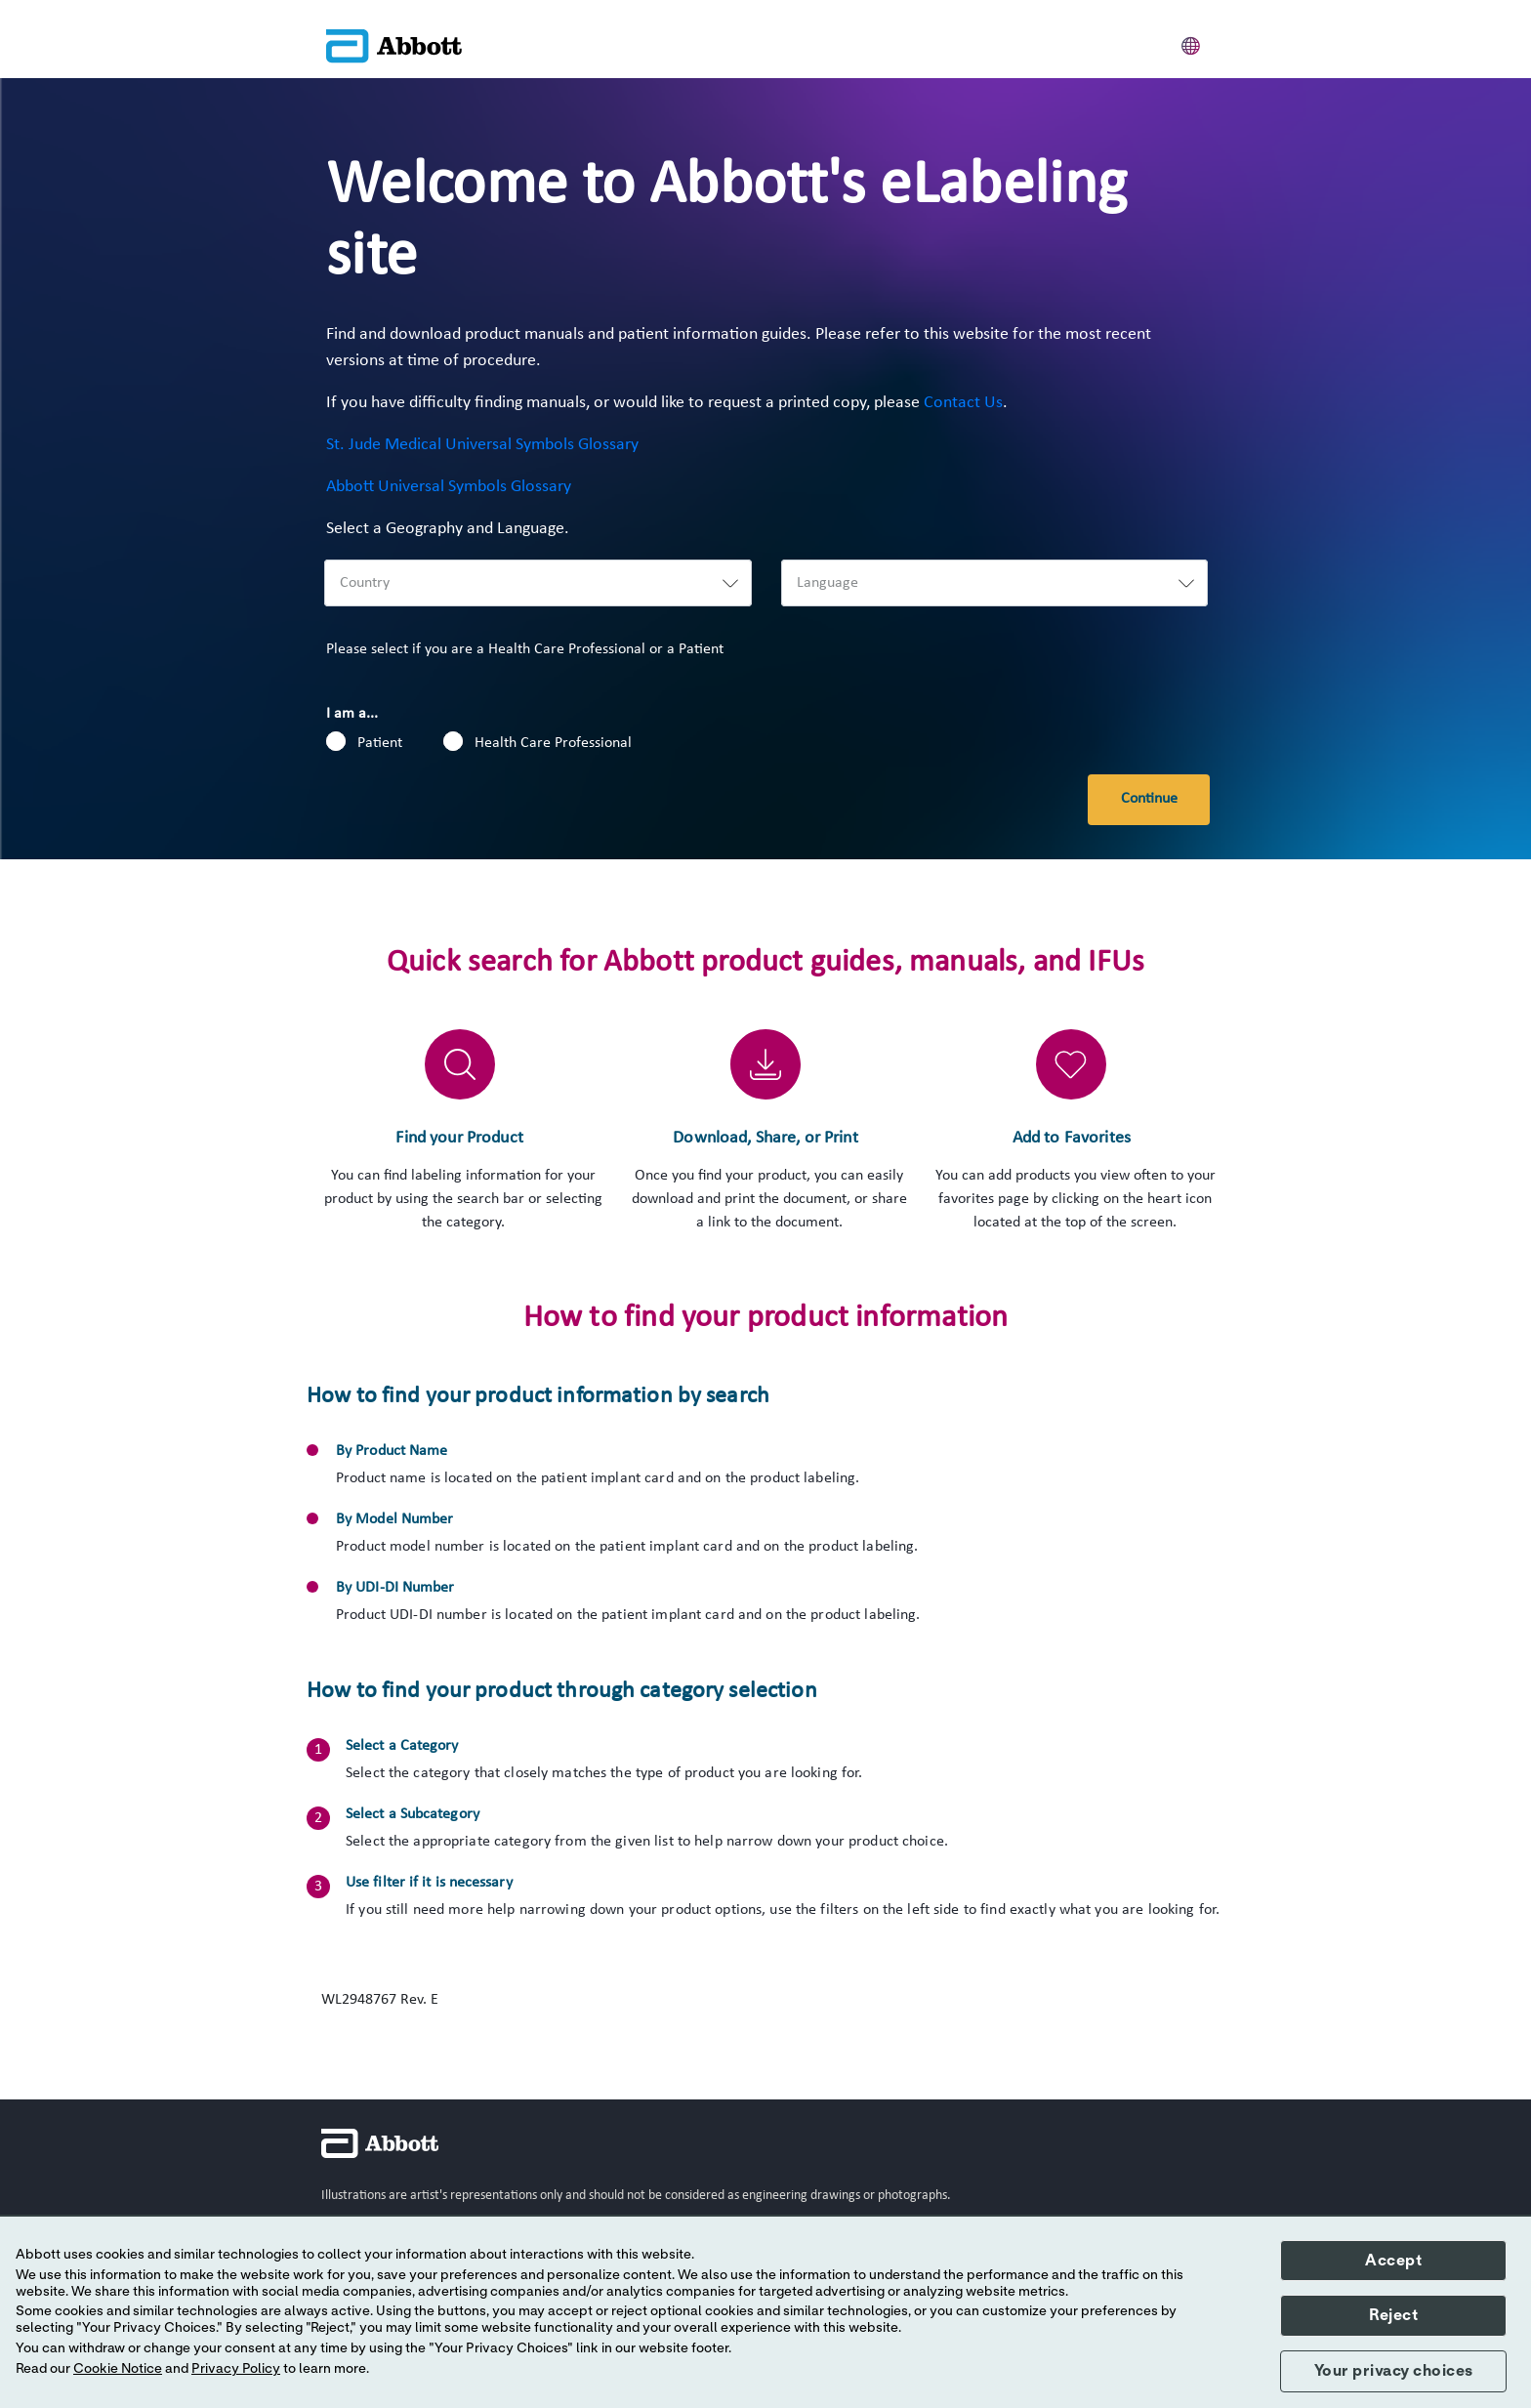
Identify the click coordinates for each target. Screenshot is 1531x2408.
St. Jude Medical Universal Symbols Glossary (482, 445)
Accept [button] (1393, 2260)
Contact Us (963, 403)
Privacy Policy (235, 2369)
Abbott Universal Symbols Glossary (448, 486)
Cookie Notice (117, 2369)
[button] (1191, 43)
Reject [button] (1393, 2315)
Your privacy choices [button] (1393, 2371)
